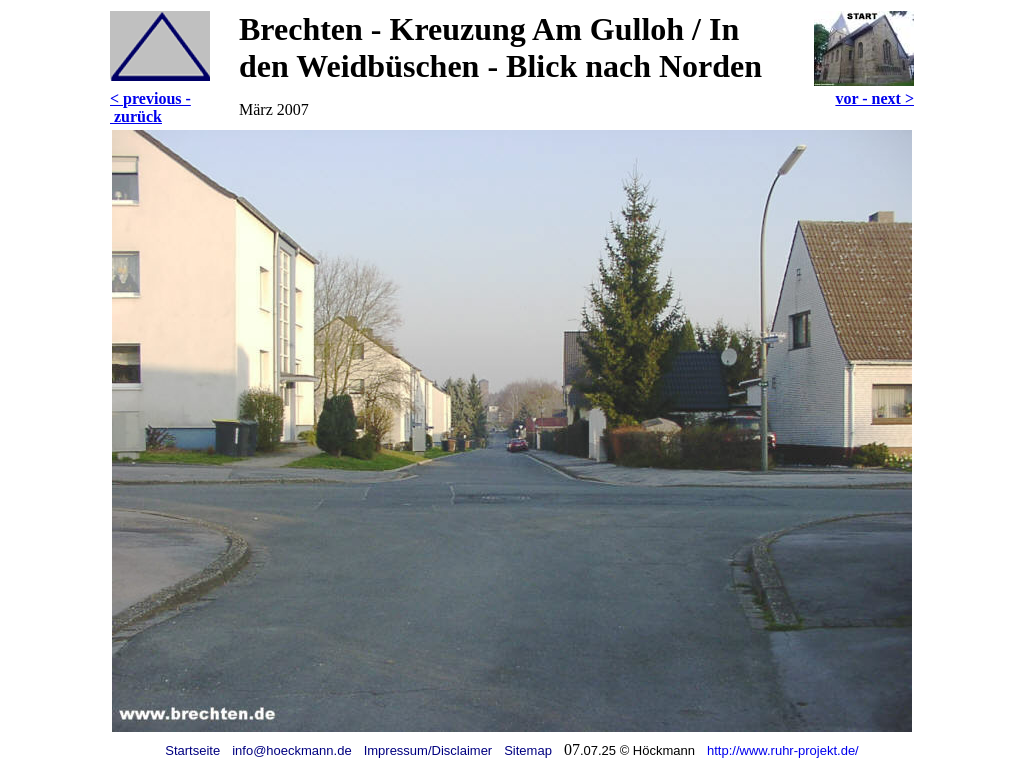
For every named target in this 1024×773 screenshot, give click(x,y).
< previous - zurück (150, 107)
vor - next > (874, 98)
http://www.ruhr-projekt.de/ (783, 750)
